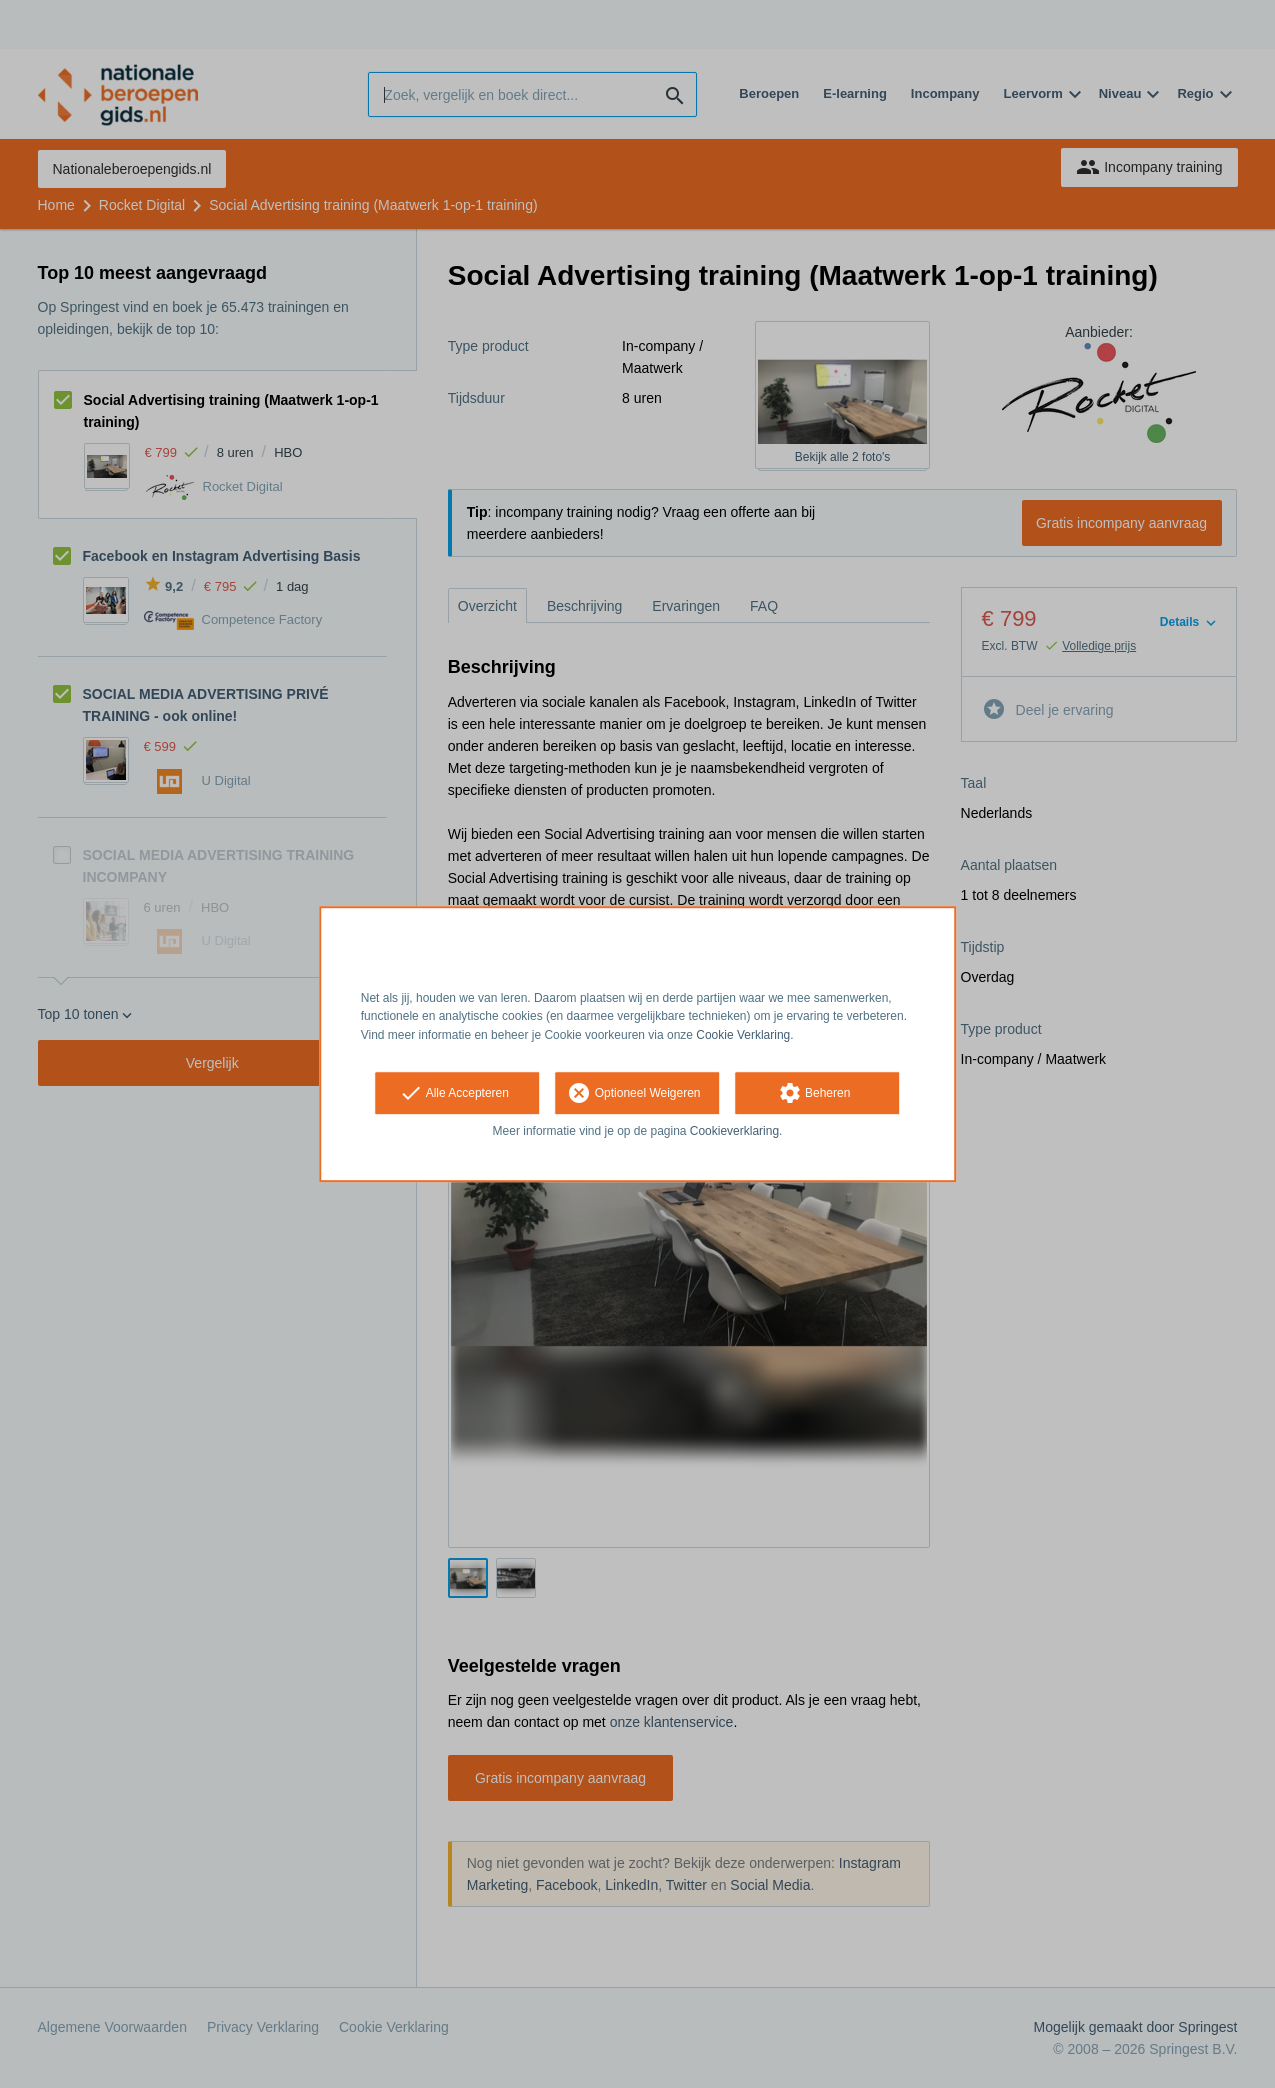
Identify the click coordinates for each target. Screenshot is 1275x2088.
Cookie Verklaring (743, 1035)
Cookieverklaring (734, 1131)
